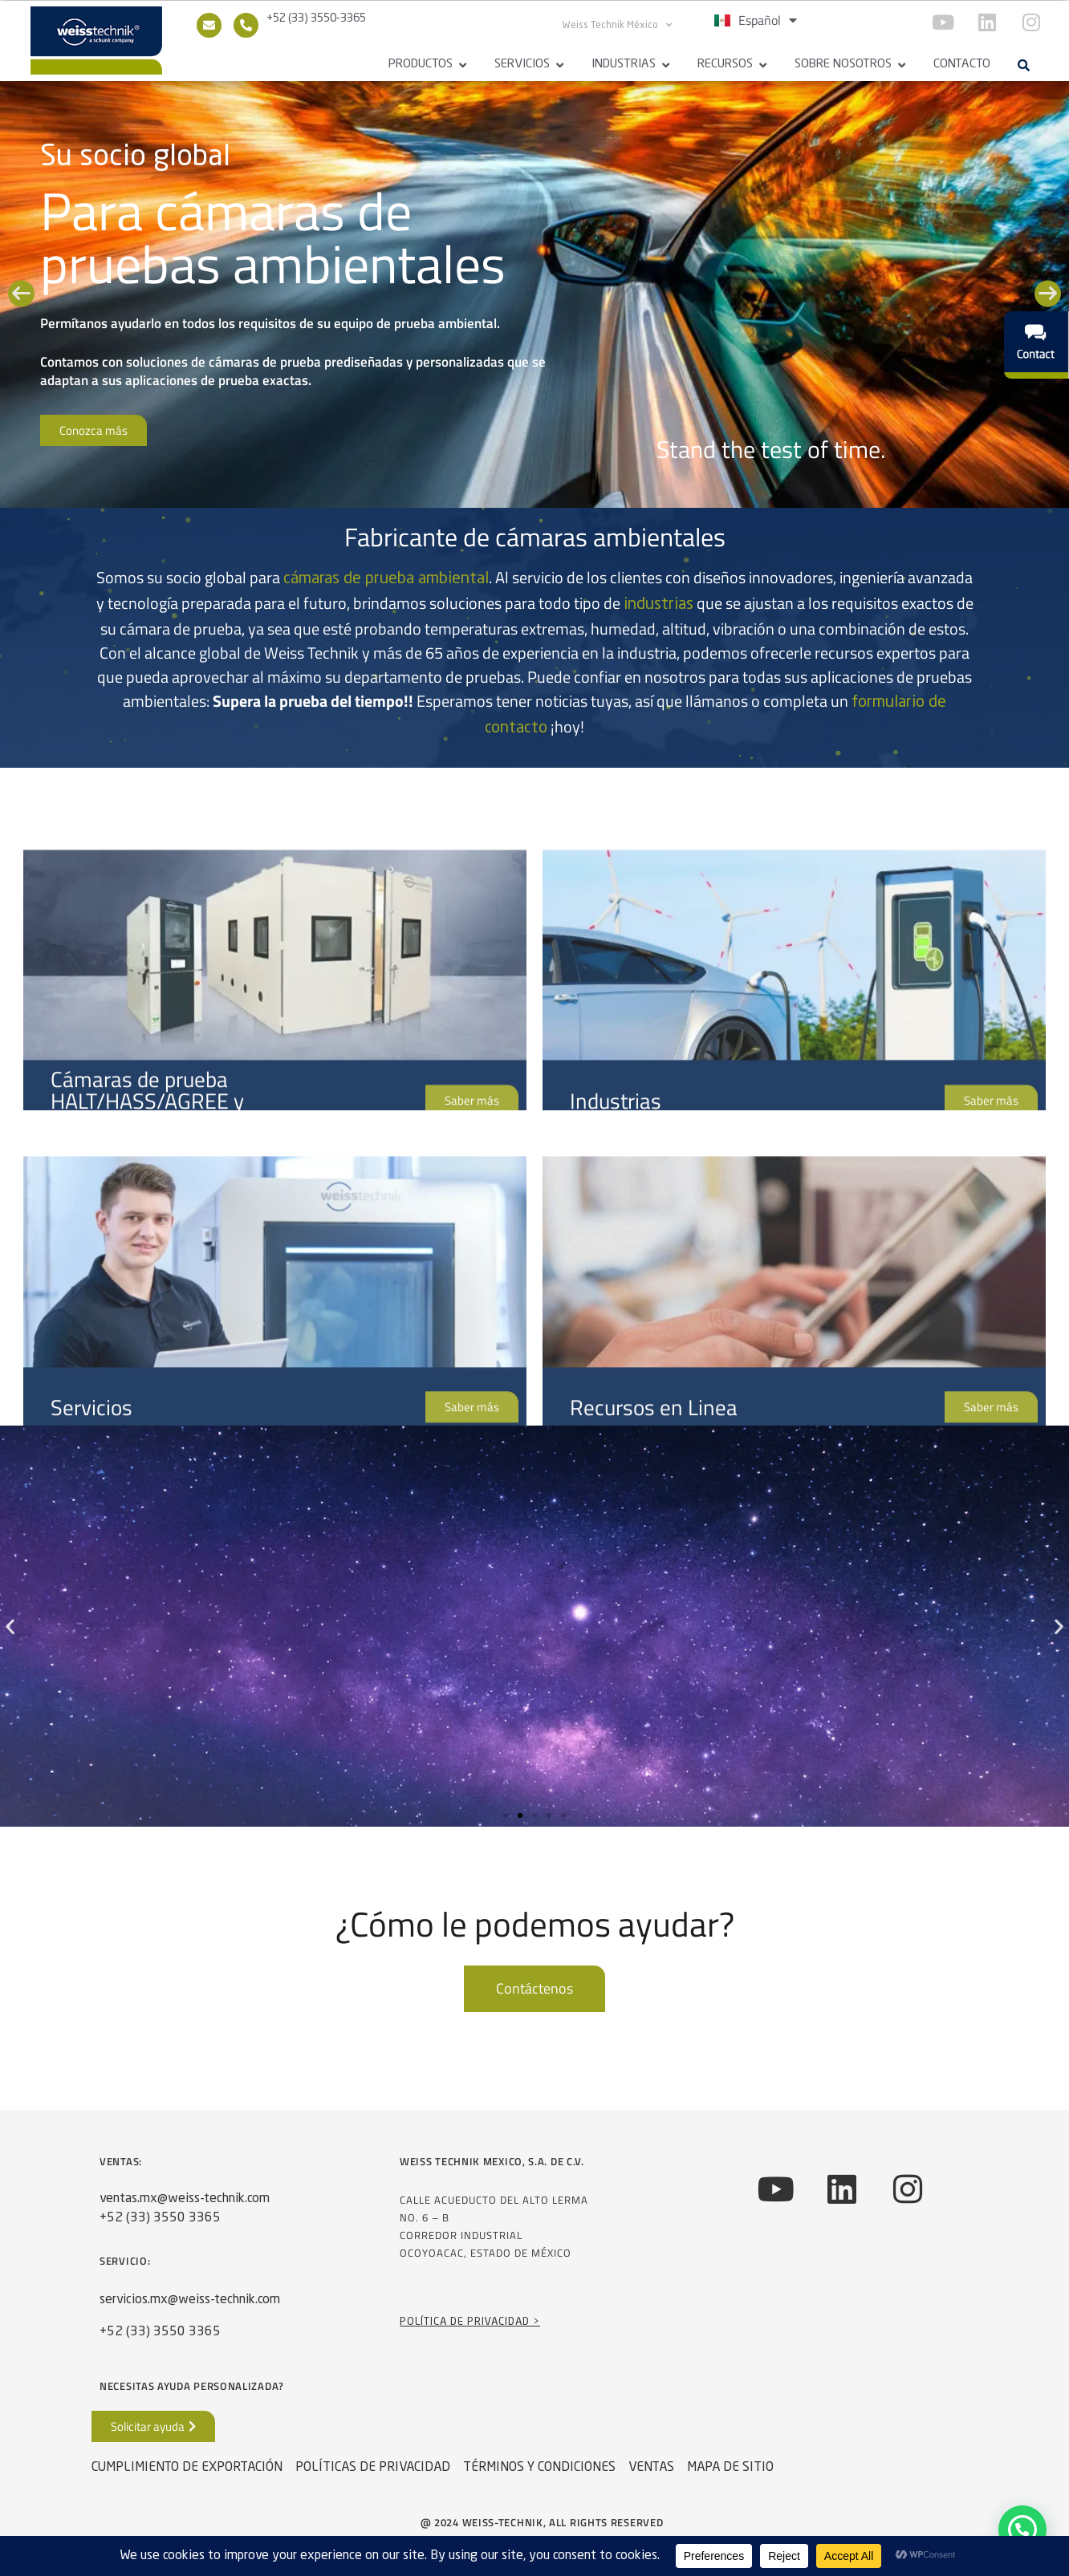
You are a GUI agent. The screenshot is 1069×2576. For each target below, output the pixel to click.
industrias (658, 605)
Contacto (961, 65)
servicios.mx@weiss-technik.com (190, 2300)
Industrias (623, 65)
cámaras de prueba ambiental (386, 579)
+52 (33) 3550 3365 (160, 2218)
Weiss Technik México (617, 25)
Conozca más (93, 430)
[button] (1023, 65)
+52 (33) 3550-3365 (316, 18)
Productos (420, 65)
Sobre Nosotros (843, 65)
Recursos (725, 65)
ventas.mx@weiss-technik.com (185, 2199)
